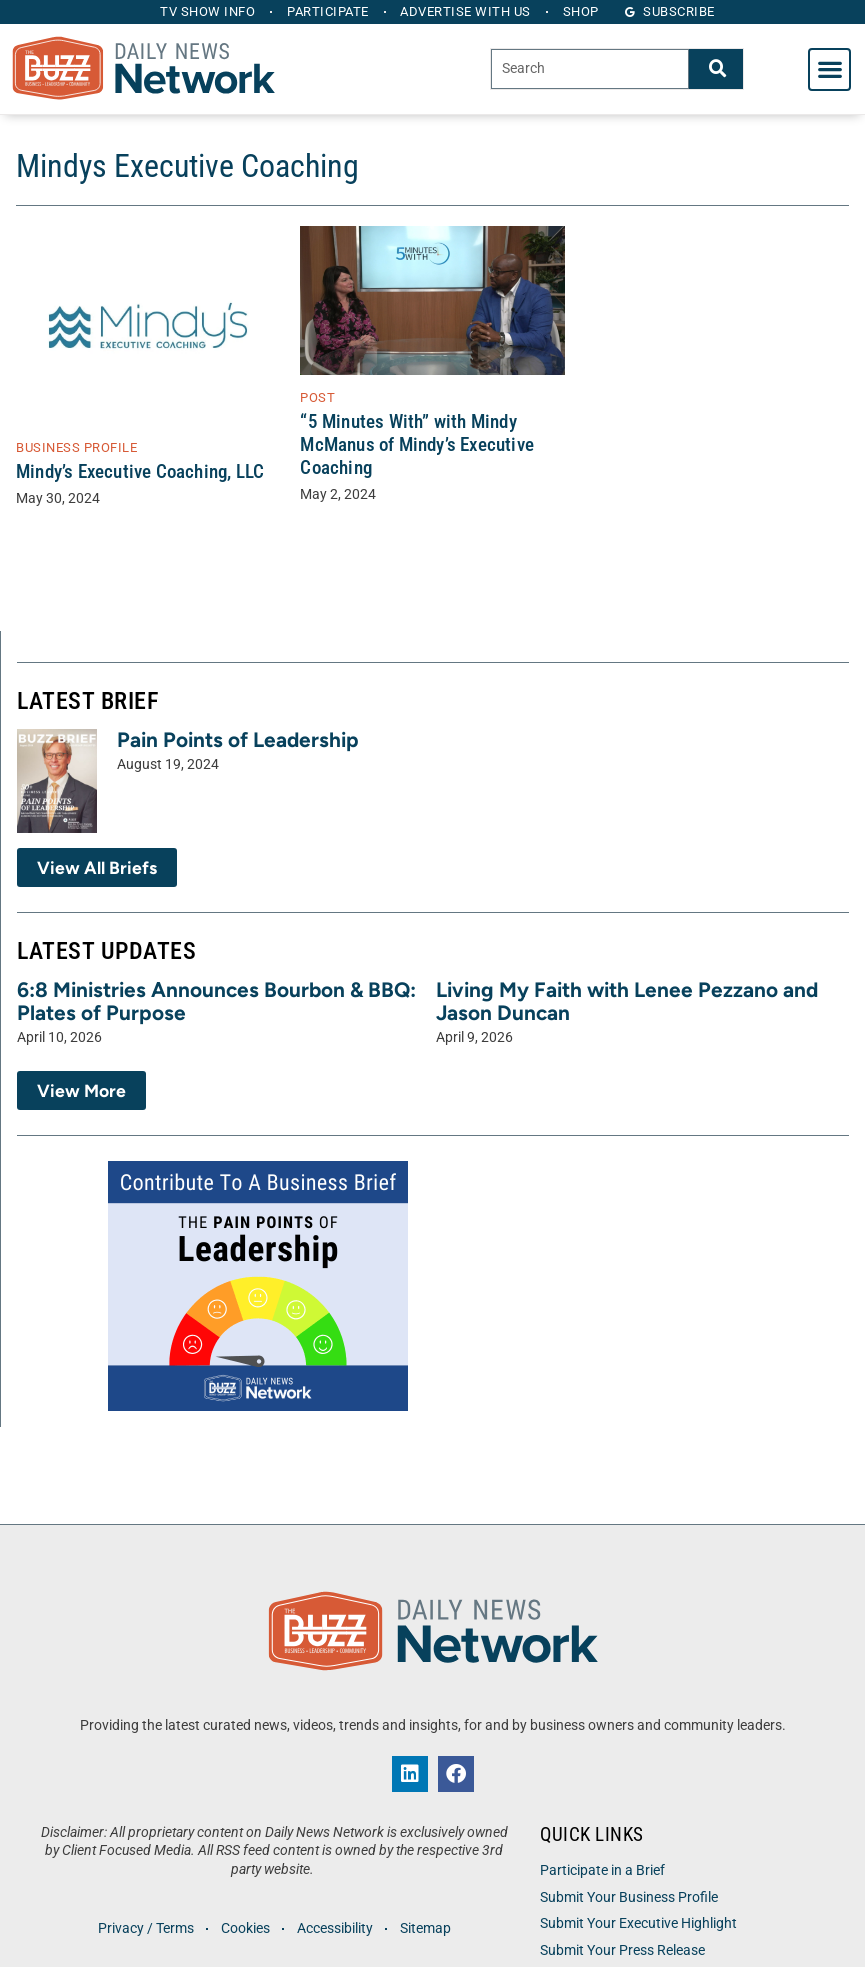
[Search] (716, 68)
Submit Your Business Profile (629, 1897)
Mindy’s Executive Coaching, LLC (140, 471)
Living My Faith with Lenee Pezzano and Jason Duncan (627, 1001)
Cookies (245, 1928)
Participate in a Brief (602, 1870)
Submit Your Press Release (622, 1950)
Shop (581, 11)
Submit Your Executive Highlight (638, 1923)
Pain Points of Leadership (238, 739)
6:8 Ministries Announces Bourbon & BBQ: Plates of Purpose (216, 1001)
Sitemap (425, 1928)
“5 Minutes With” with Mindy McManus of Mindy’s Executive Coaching (417, 444)
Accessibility (335, 1928)
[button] (829, 69)
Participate (328, 11)
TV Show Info (207, 11)
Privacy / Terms (146, 1928)
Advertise (466, 11)
